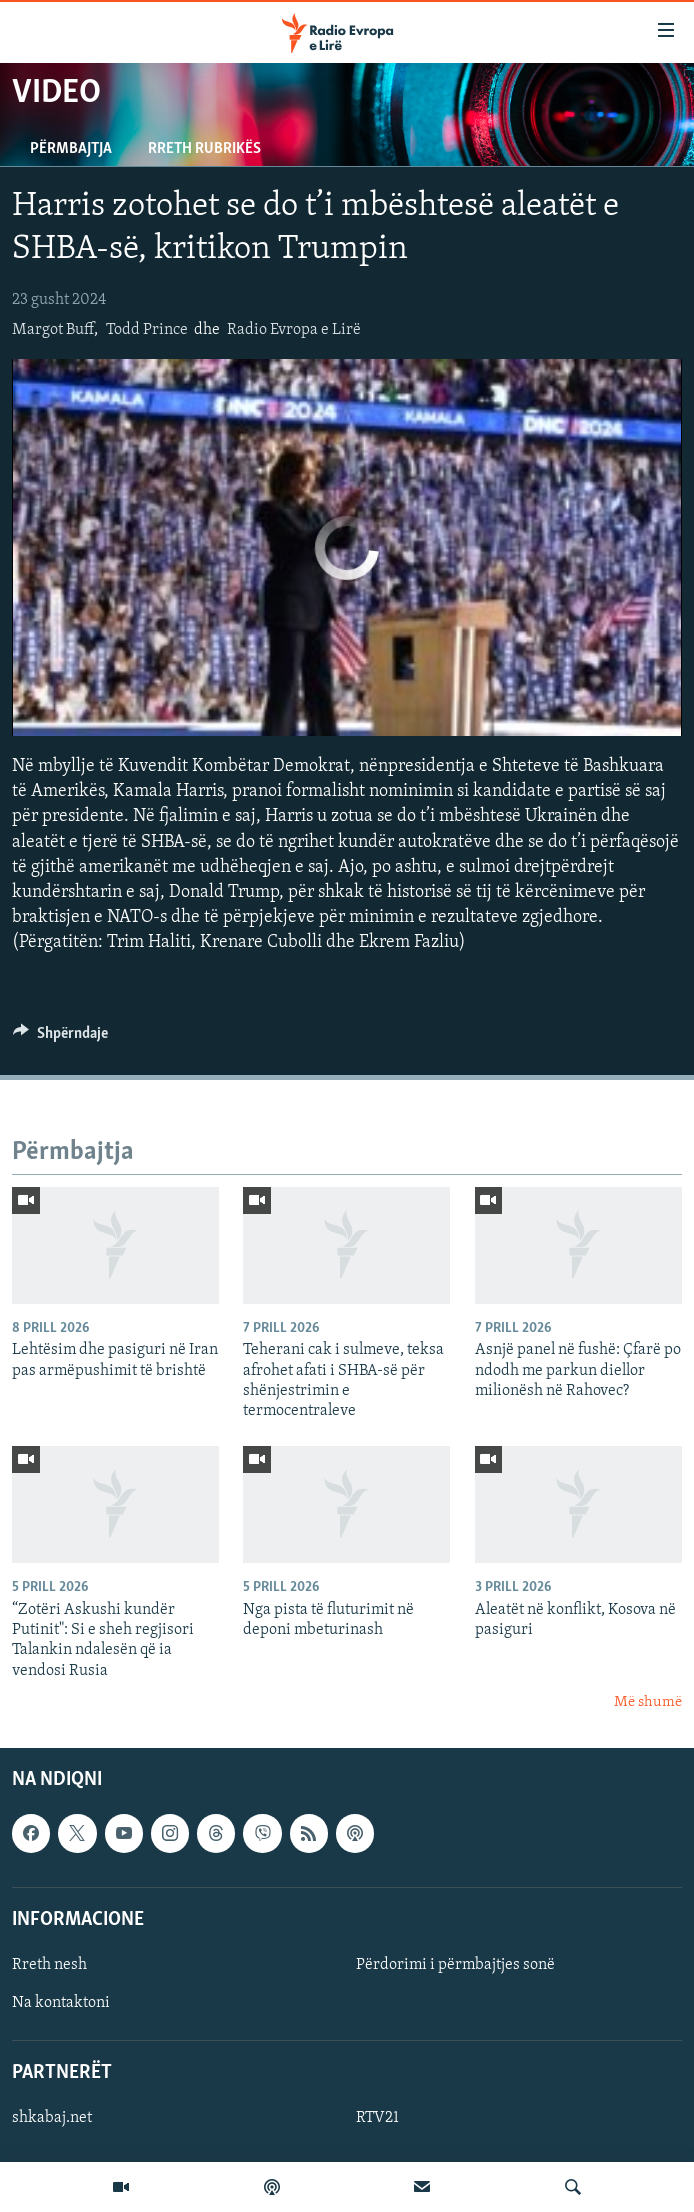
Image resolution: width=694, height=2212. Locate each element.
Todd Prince (147, 330)
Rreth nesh (49, 1965)
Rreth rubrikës (204, 149)
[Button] (60, 1038)
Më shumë (648, 1702)
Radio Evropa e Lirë (294, 330)
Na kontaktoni (61, 2003)
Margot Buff (53, 330)
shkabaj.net (52, 2118)
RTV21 (377, 2118)
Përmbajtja (71, 149)
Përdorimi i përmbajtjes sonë (455, 1965)
